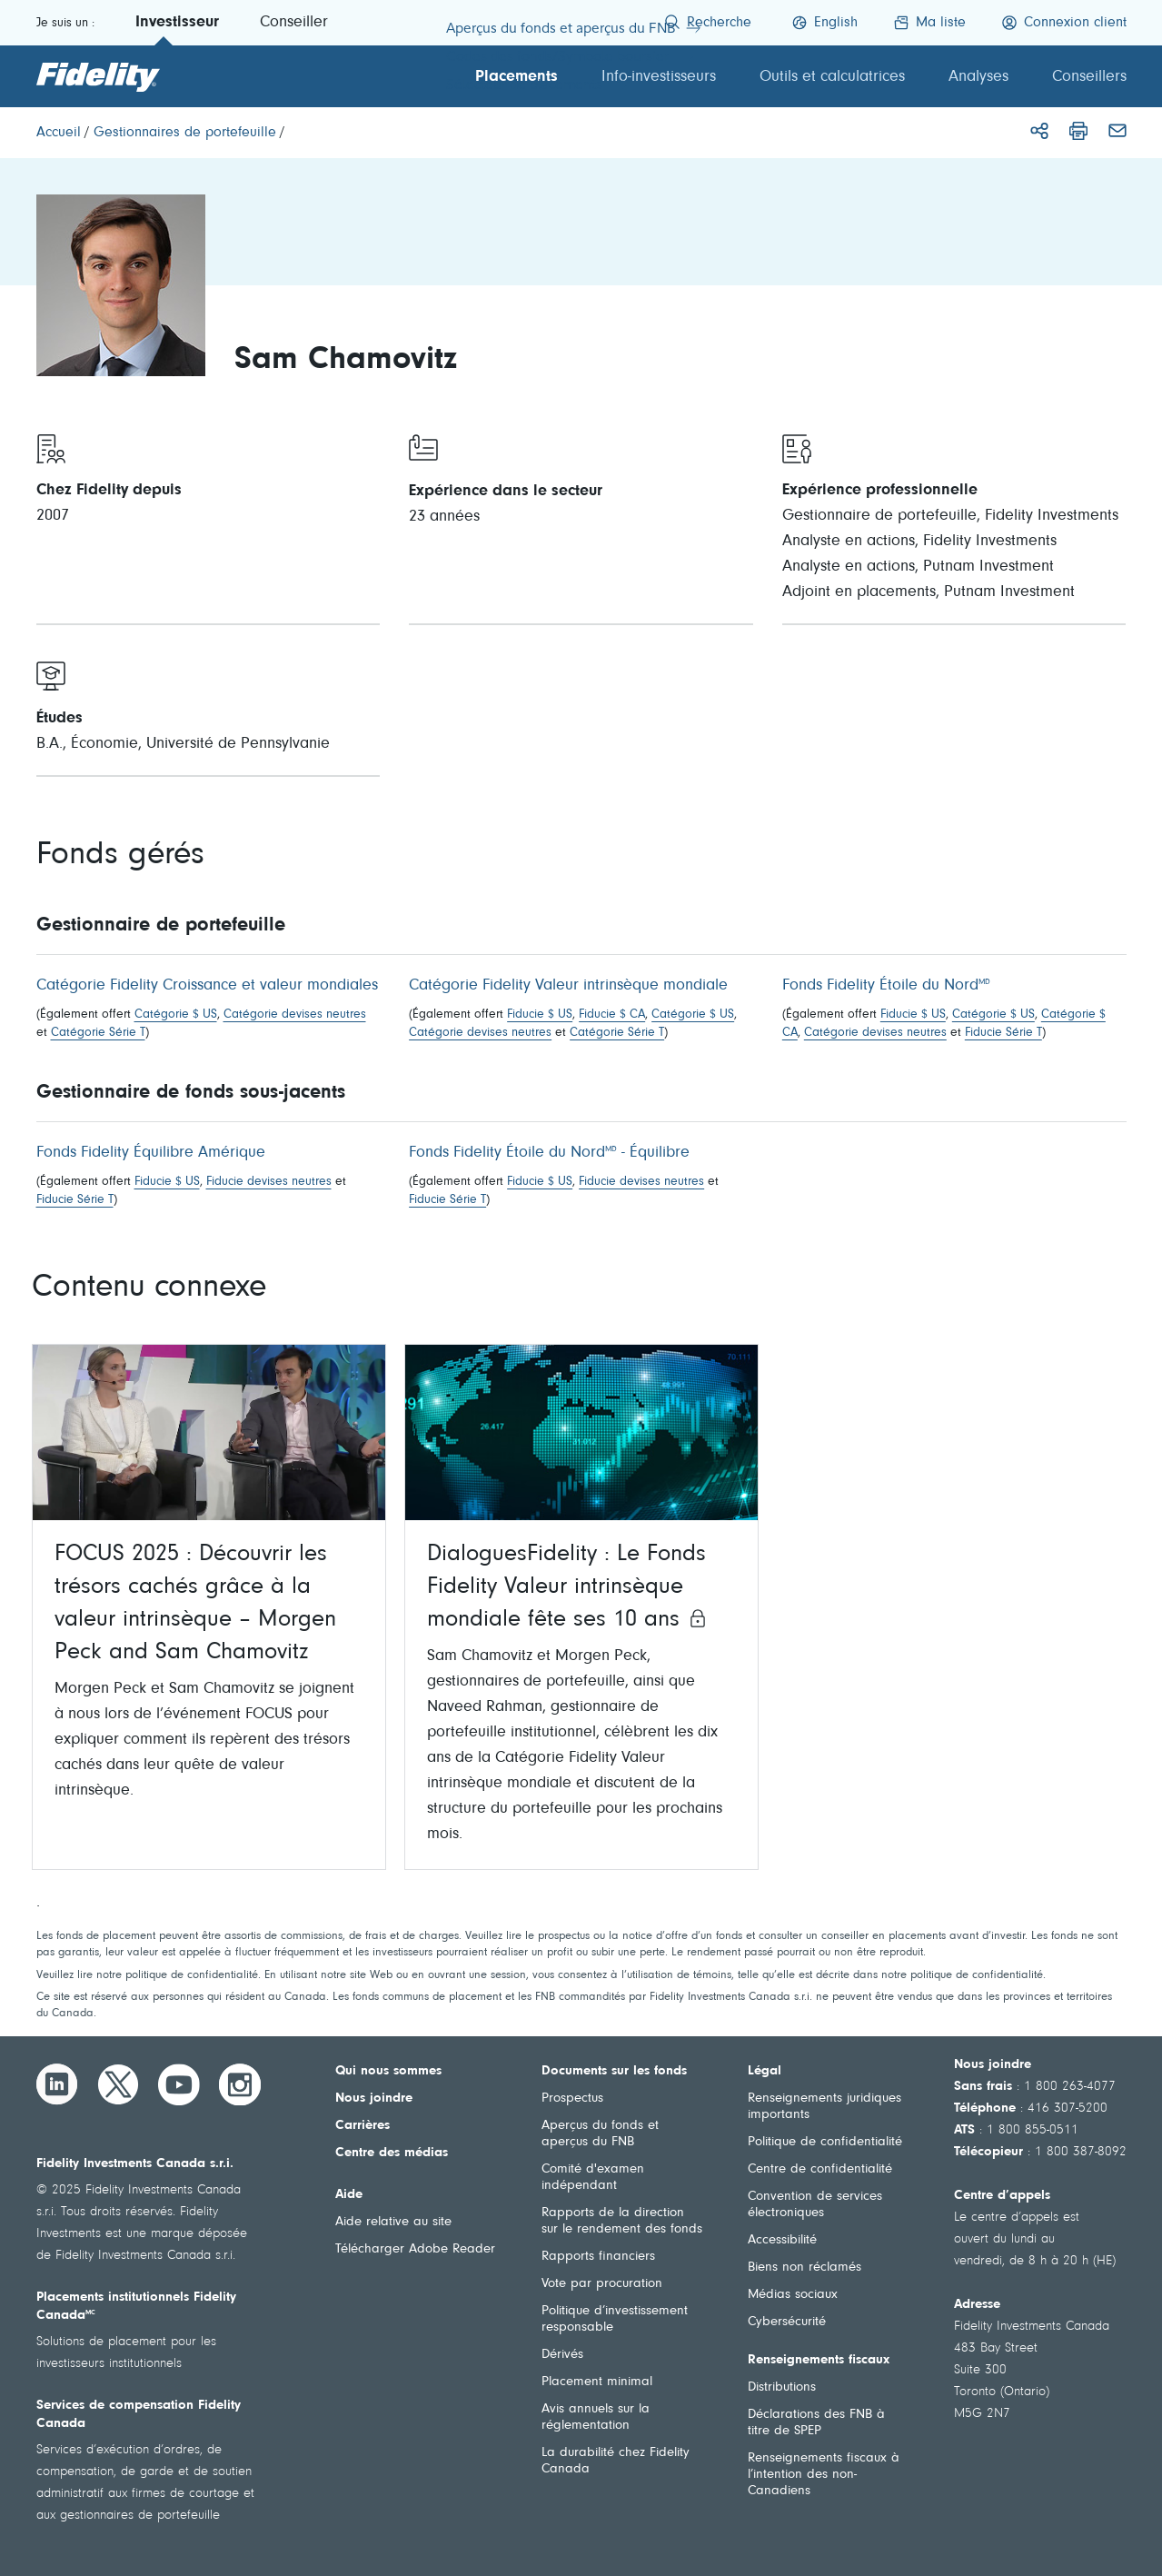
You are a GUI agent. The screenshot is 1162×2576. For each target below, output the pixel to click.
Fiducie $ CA (612, 1015)
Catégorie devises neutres (294, 1015)
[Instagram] (240, 2084)
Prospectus (572, 2098)
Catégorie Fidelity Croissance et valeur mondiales (207, 986)
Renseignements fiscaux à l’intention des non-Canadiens (823, 2475)
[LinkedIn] (57, 2084)
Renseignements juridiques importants (824, 2107)
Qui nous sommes (388, 2071)
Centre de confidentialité (820, 2169)
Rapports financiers (598, 2256)
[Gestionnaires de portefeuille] (185, 133)
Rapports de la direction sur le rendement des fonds (621, 2221)
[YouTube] (179, 2084)
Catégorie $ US (175, 1015)
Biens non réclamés (804, 2267)
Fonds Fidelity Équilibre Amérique (150, 1153)
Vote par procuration (601, 2284)
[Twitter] (118, 2084)
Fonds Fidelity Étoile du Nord (886, 986)
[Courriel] (1117, 131)
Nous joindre (373, 2098)
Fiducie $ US (539, 1015)
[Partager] (1039, 131)
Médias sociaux (793, 2295)
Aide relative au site (393, 2222)
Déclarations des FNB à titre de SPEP (816, 2423)
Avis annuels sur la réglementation (595, 2417)
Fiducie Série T (1003, 1033)
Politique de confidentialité (825, 2142)
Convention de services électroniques (815, 2205)
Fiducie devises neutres (269, 1182)
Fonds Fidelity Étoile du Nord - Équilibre (549, 1153)
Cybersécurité (787, 2322)
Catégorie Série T (98, 1033)
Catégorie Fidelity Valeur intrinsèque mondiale (568, 986)
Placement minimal (596, 2382)
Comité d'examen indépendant (592, 2178)
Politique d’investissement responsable (614, 2319)
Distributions (782, 2387)
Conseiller (294, 23)
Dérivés (562, 2355)
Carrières (362, 2126)
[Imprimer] (1078, 131)
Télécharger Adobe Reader (415, 2249)
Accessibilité (782, 2240)
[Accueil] (58, 133)
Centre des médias (391, 2153)
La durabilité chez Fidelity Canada (615, 2461)
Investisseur (177, 23)
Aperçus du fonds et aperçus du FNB (600, 2134)
